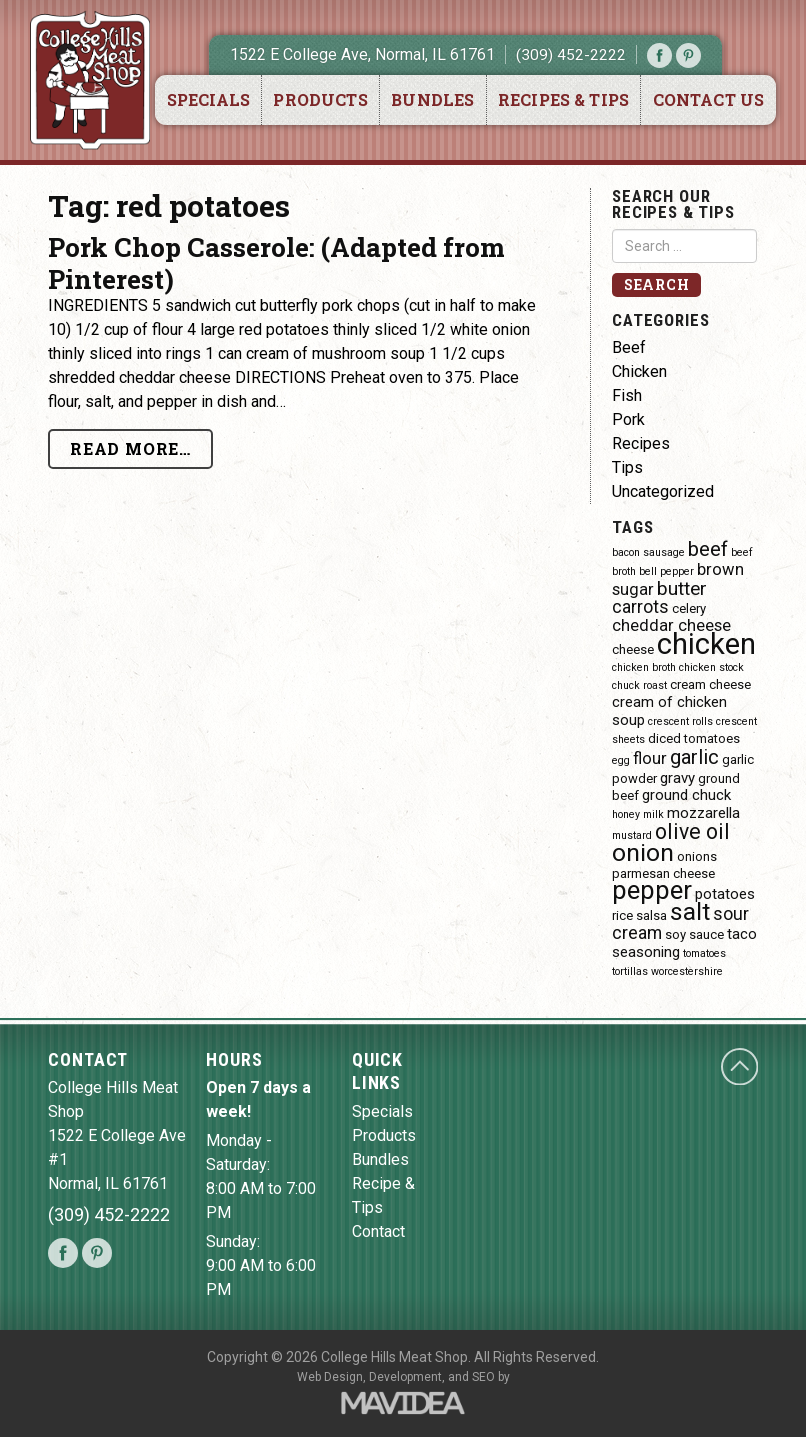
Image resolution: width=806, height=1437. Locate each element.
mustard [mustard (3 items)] (632, 835)
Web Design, (331, 1377)
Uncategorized (663, 491)
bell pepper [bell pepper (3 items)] (666, 571)
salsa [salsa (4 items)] (651, 915)
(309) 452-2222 (571, 54)
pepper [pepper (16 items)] (652, 890)
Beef (629, 347)
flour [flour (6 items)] (650, 758)
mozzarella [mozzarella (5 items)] (703, 813)
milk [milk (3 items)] (653, 814)
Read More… (130, 448)
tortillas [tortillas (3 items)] (630, 971)
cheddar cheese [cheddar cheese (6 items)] (671, 625)
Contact (378, 1231)
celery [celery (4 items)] (689, 608)
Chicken (639, 371)
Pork (628, 419)
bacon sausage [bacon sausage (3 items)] (648, 552)
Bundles (432, 99)
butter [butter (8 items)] (682, 588)
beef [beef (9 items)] (708, 549)
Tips (627, 467)
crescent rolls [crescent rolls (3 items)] (680, 721)
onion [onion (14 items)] (643, 852)
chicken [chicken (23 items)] (706, 644)
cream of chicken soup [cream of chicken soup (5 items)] (669, 711)
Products (320, 99)
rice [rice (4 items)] (622, 915)
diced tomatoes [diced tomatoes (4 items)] (694, 738)
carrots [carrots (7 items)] (640, 606)
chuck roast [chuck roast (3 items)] (639, 685)
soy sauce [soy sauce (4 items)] (694, 934)
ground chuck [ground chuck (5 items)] (686, 795)
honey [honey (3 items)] (626, 814)
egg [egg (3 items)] (621, 760)
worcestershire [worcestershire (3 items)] (687, 971)
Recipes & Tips (563, 99)
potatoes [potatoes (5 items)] (725, 894)
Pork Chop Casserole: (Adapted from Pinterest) (276, 262)
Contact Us (709, 99)
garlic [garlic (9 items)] (694, 757)
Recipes (641, 443)
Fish (627, 395)
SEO (483, 1377)
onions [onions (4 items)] (697, 856)
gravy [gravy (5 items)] (677, 778)
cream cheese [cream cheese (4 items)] (710, 684)
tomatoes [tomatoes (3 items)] (704, 953)
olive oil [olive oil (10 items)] (692, 831)
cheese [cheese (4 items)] (633, 649)
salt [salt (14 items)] (690, 911)
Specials (208, 99)
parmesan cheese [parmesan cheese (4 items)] (663, 873)
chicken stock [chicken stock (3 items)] (711, 667)
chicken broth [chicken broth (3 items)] (644, 667)
